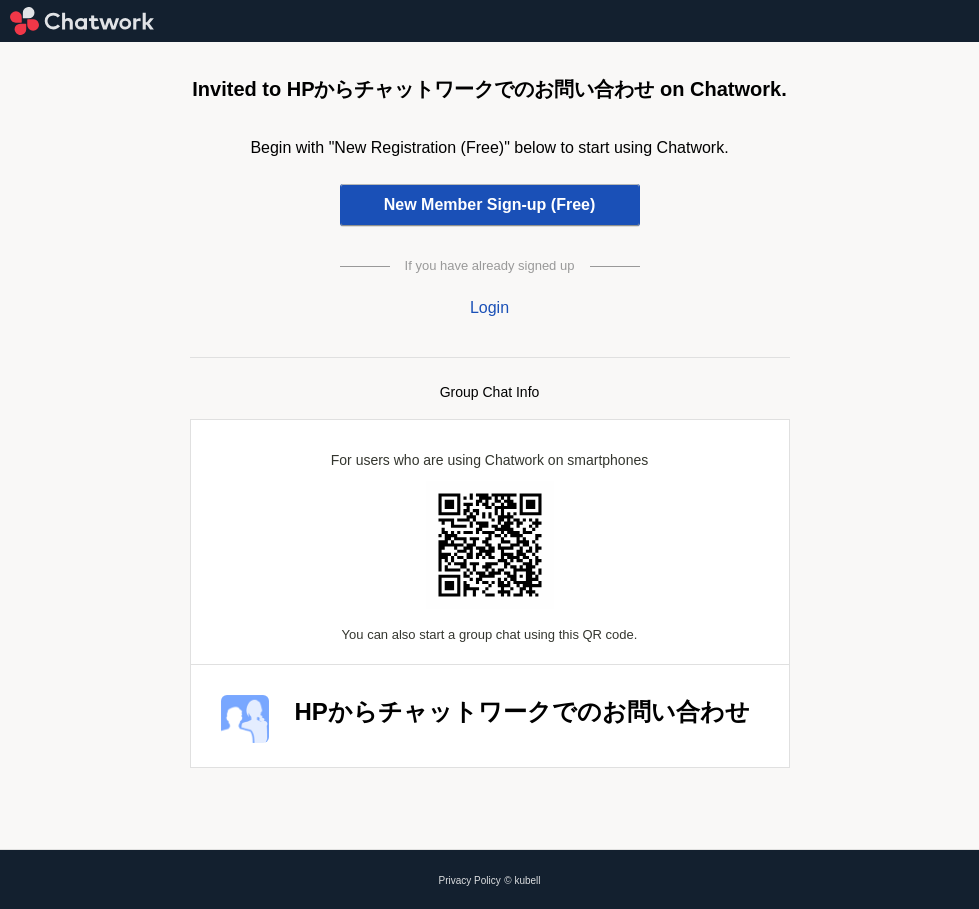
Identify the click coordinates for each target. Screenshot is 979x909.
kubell (527, 880)
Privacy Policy (470, 880)
